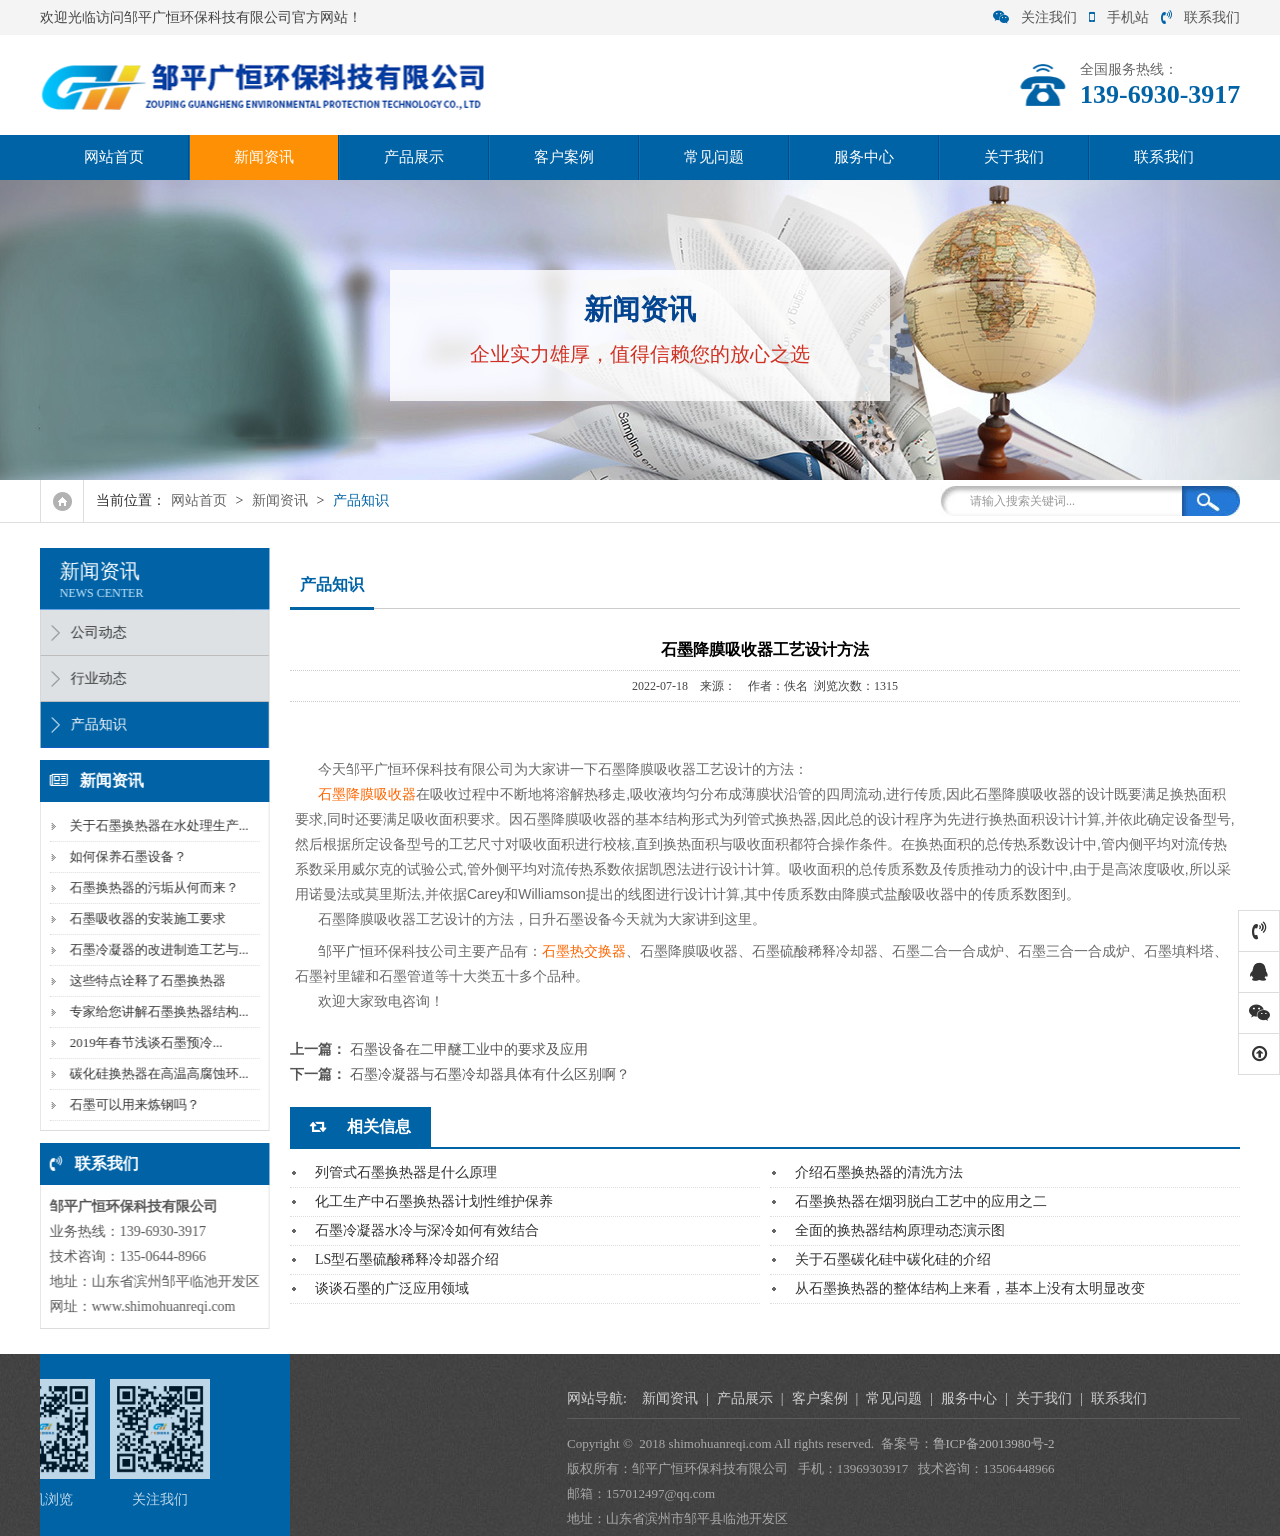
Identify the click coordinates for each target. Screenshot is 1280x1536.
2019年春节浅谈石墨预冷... (139, 1042)
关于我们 (1014, 157)
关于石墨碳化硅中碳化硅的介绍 (893, 1259)
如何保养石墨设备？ (121, 856)
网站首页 (114, 157)
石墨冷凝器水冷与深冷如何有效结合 (427, 1230)
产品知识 (361, 500)
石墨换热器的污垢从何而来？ (147, 887)
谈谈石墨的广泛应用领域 (392, 1288)
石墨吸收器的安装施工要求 (141, 918)
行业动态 (92, 678)
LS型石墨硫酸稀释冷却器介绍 (407, 1259)
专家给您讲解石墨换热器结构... (152, 1011)
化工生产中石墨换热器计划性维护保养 (434, 1201)
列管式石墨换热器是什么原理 (406, 1172)
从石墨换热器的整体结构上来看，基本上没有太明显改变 (970, 1288)
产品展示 (414, 157)
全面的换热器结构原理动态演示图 (900, 1230)
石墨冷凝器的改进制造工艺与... (152, 949)
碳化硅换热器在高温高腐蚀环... (152, 1073)
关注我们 (1035, 17)
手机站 (1119, 17)
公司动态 (92, 632)
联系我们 (1200, 17)
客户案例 (564, 157)
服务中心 (864, 157)
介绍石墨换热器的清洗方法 (879, 1172)
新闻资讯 (264, 157)
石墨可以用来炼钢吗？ (128, 1104)
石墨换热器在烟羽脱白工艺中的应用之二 (921, 1201)
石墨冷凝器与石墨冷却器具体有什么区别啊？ (490, 1074)
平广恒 (353, 951)
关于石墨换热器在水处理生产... (152, 825)
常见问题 (714, 157)
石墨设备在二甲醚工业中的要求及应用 (469, 1049)
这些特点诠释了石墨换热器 (141, 980)
